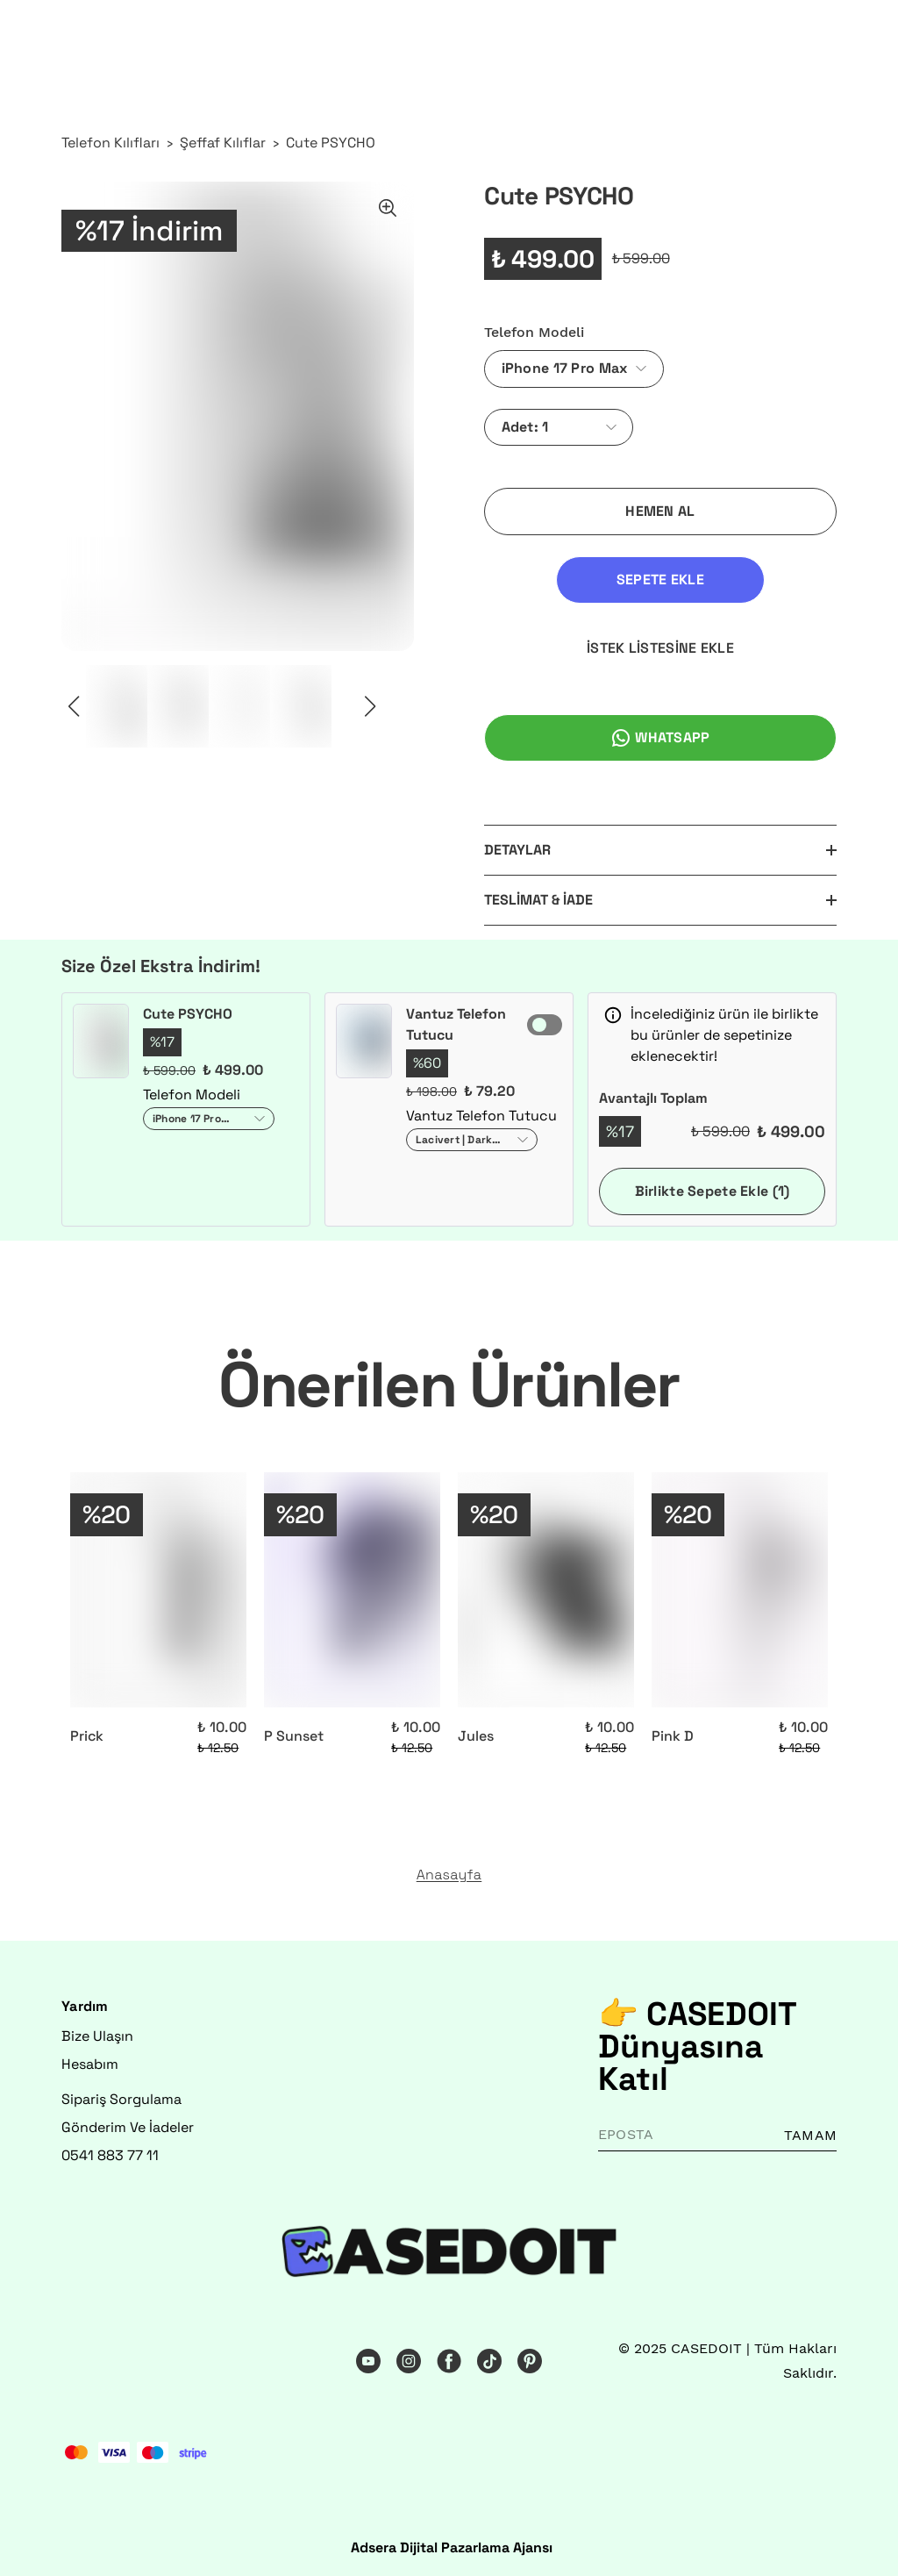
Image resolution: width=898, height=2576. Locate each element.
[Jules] (546, 1589)
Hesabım (89, 2064)
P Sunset (294, 1736)
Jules (476, 1736)
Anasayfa (449, 1875)
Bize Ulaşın (97, 2036)
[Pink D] (740, 1589)
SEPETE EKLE (660, 579)
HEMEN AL (660, 511)
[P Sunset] (352, 1589)
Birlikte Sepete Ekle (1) (712, 1191)
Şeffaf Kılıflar (223, 142)
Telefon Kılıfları (110, 142)
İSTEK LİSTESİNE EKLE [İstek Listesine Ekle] (660, 648)
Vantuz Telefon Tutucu (456, 1024)
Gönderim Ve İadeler (127, 2127)
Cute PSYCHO (330, 142)
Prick (86, 1736)
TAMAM (810, 2135)
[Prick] (158, 1589)
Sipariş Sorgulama (121, 2099)
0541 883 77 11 (110, 2155)
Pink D (673, 1736)
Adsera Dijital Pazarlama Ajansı (451, 2547)
